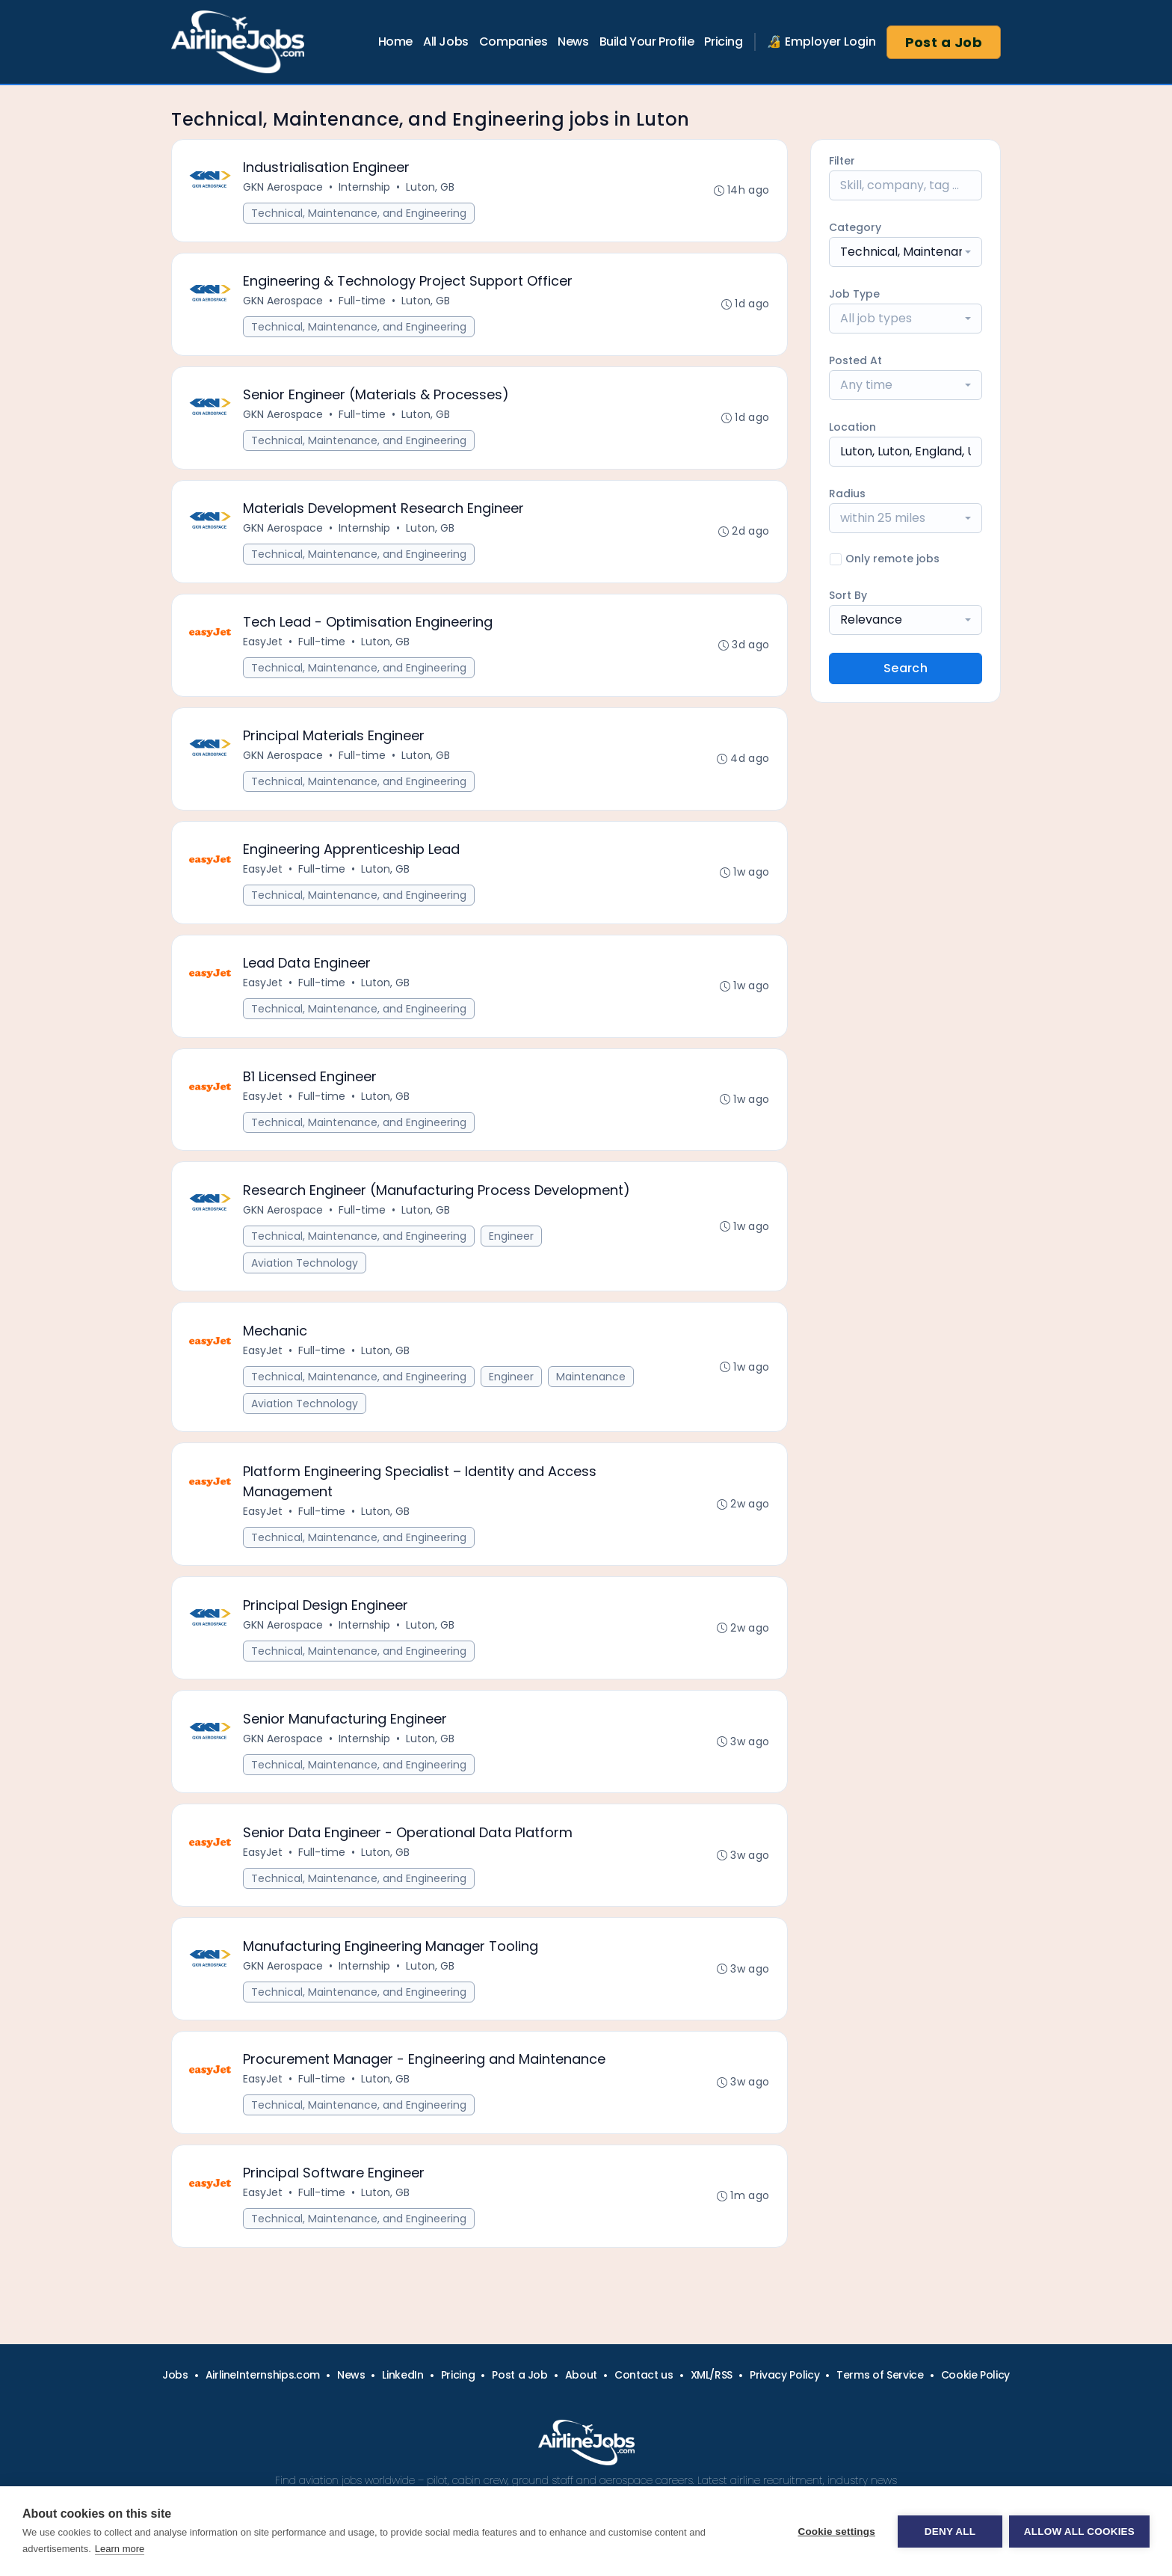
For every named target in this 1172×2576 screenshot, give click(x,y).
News (573, 41)
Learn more (119, 2548)
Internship (365, 187)
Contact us (643, 2374)
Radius (847, 493)
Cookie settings (836, 2531)
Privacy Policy (784, 2374)
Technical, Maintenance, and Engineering (359, 213)
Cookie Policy (975, 2374)
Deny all (949, 2531)
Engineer (512, 1243)
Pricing (723, 41)
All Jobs (446, 41)
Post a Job (944, 42)
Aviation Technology (305, 1270)
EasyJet (263, 645)
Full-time (362, 302)
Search (905, 668)
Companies (513, 41)
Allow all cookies (1079, 2531)
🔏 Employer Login (821, 41)
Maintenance (591, 1384)
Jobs (175, 2374)
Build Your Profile (646, 41)
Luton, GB (431, 187)
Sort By (848, 595)
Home (395, 41)
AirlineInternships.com (263, 2374)
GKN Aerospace (284, 187)
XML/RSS (712, 2374)
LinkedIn (402, 2374)
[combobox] (905, 252)
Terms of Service (879, 2374)
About (581, 2374)
